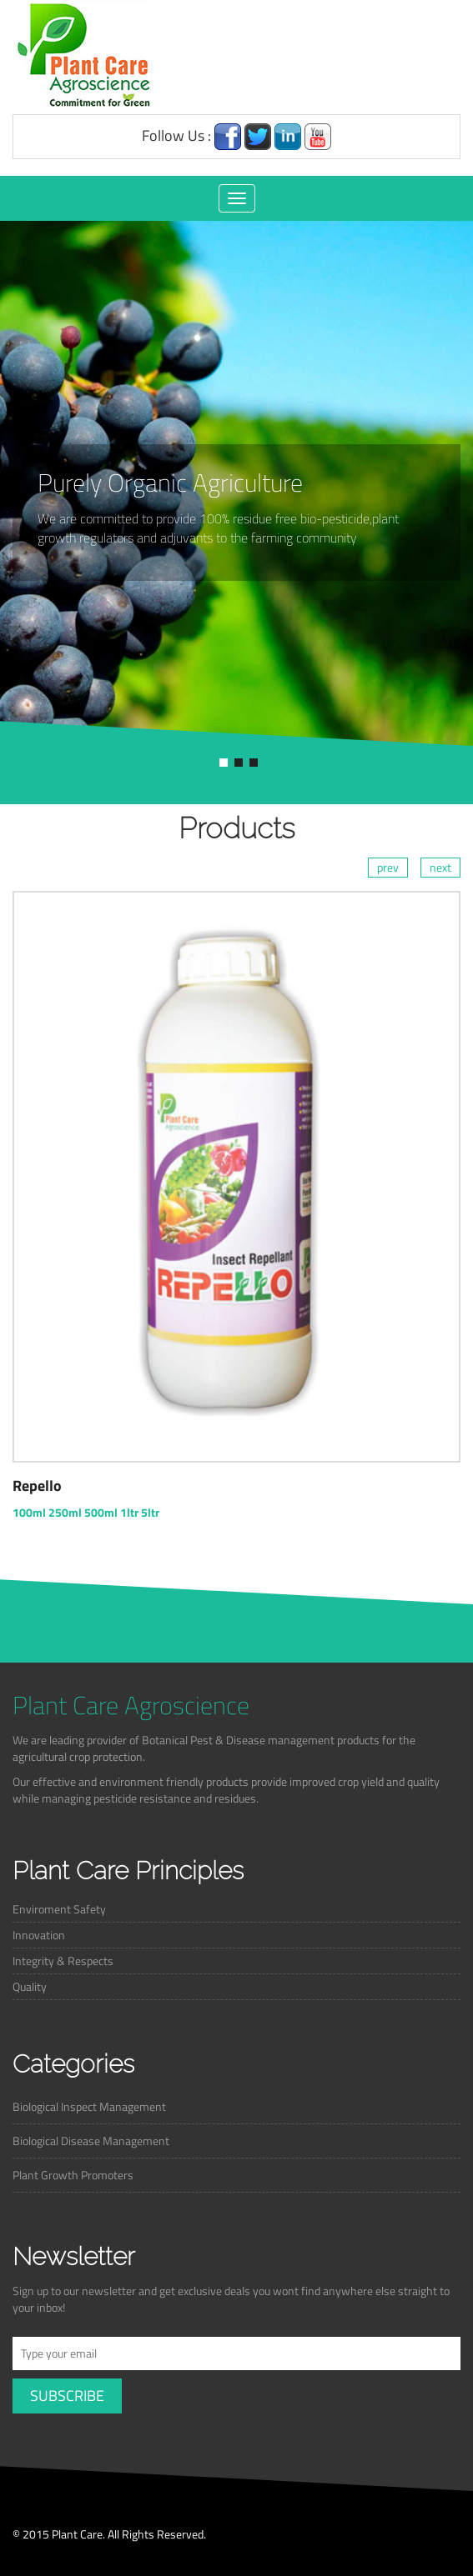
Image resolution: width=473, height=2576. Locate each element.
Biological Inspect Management (89, 2106)
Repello (37, 1485)
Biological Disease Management (91, 2140)
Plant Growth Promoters (73, 2174)
